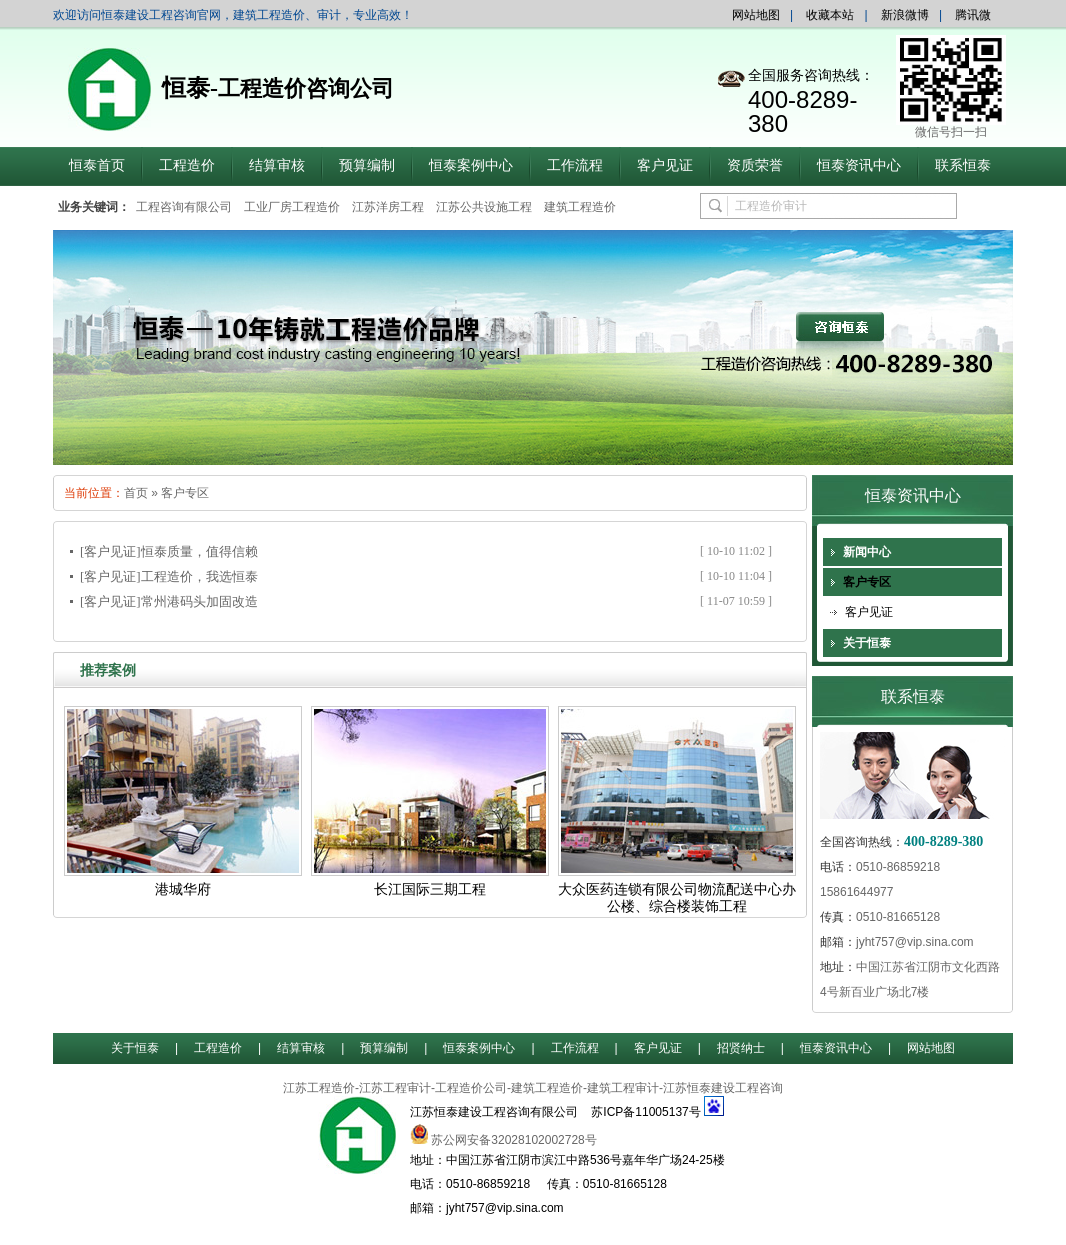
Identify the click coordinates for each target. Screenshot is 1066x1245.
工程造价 (187, 165)
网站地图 (756, 15)
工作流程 (575, 165)
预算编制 (367, 165)
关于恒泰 (867, 643)
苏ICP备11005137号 (645, 1112)
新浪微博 (905, 15)
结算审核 (277, 165)
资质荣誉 (755, 165)
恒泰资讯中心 (859, 165)
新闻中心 (867, 552)
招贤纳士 (741, 1048)
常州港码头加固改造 (199, 601)
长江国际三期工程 (430, 889)
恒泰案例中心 (471, 165)
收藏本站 (830, 15)
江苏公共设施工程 (484, 207)
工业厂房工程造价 (292, 207)
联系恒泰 (963, 165)
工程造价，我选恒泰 (199, 576)
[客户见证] (110, 551)
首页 (136, 493)
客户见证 (665, 165)
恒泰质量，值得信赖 (199, 551)
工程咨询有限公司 (184, 207)
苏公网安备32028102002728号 (513, 1140)
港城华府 (183, 889)
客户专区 (185, 493)
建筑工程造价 (580, 207)
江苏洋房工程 (388, 207)
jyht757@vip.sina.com (915, 942)
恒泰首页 (97, 165)
